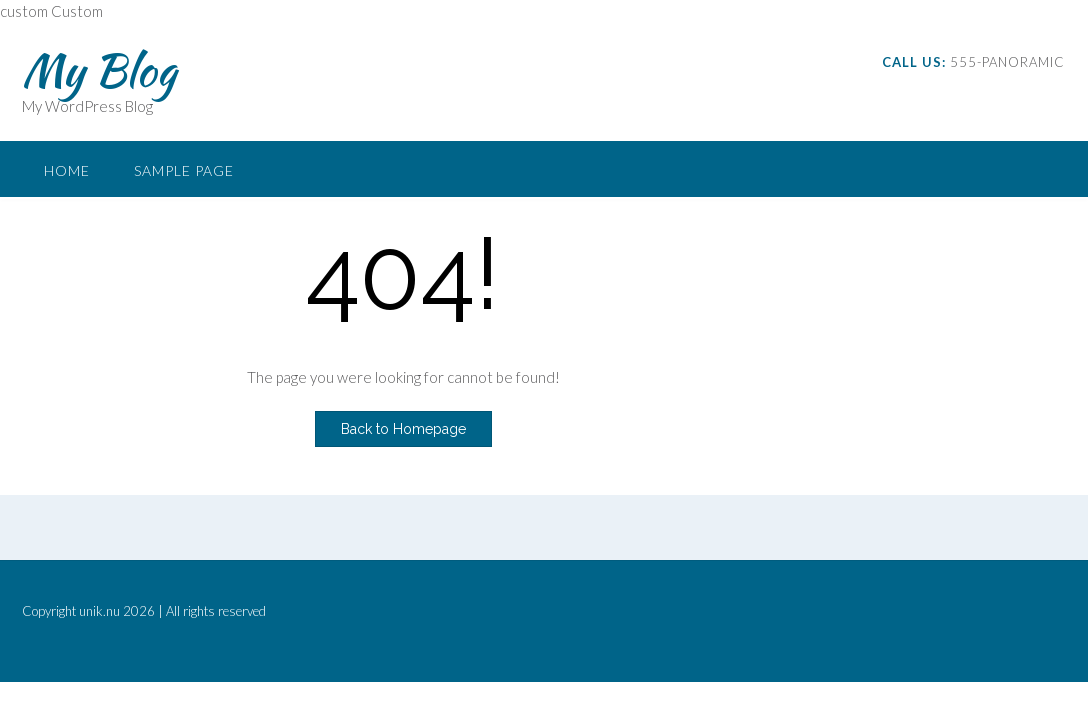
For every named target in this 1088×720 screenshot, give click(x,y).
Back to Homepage (403, 429)
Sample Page (184, 170)
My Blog (99, 70)
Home (67, 170)
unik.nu (99, 611)
